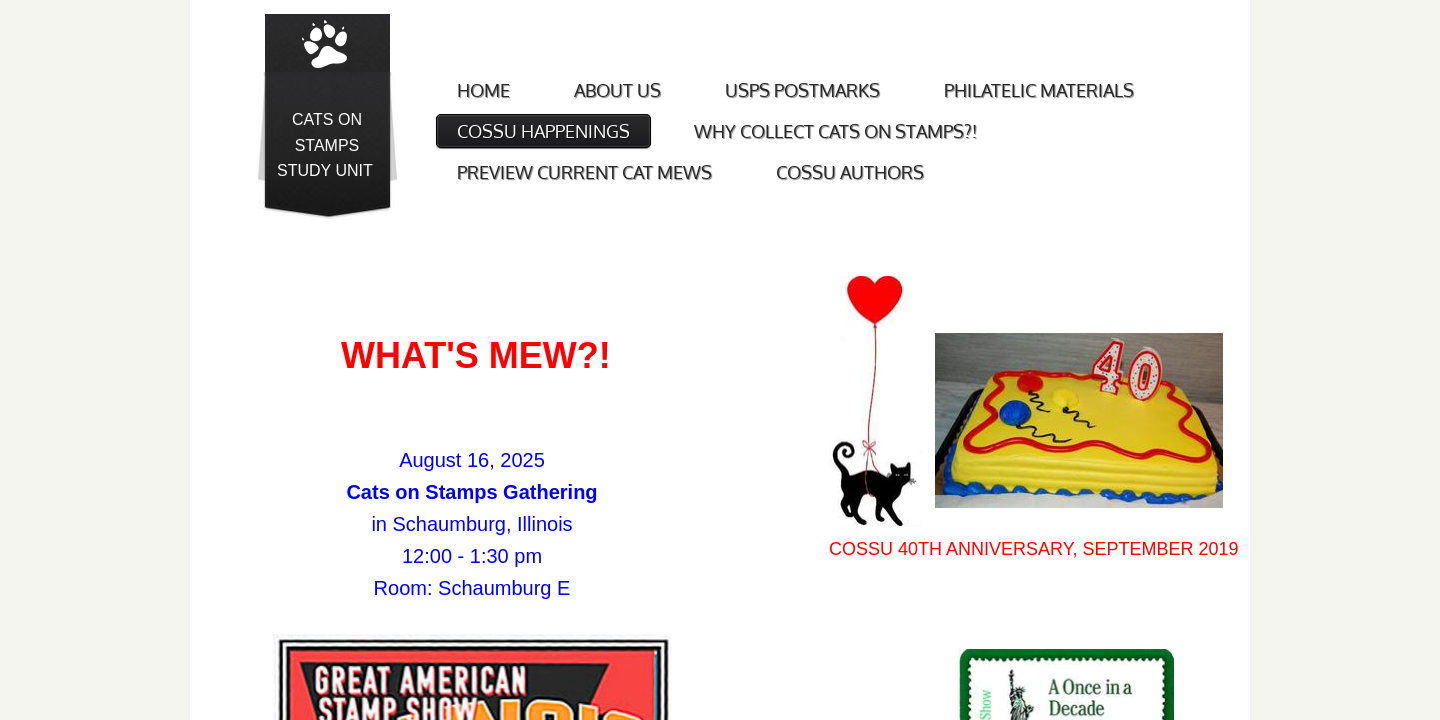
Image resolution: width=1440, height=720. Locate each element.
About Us (617, 90)
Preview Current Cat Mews (584, 172)
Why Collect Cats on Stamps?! (835, 131)
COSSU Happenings (543, 131)
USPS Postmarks (802, 90)
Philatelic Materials (1039, 90)
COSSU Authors (850, 172)
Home (483, 90)
